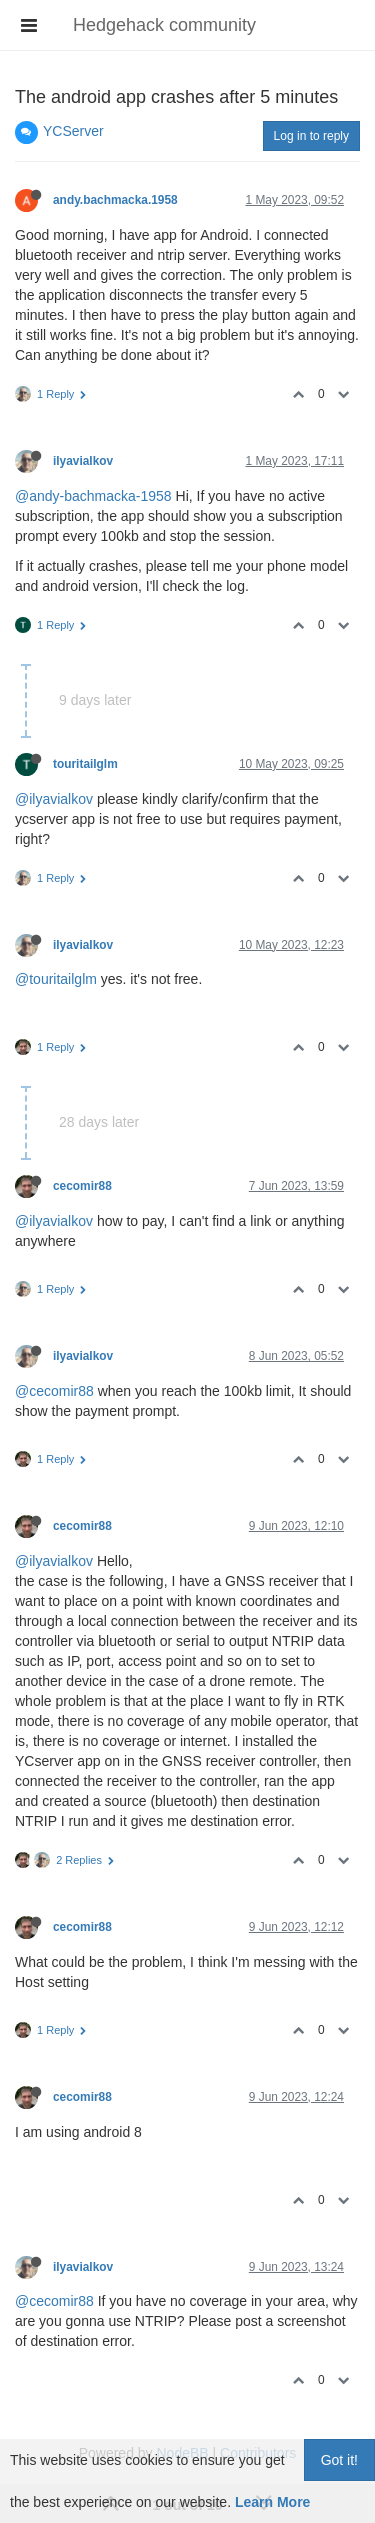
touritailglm (85, 764)
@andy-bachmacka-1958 (93, 496)
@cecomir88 (54, 1391)
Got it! (339, 2460)
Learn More (272, 2502)
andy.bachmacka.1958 (115, 200)
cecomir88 (82, 1186)
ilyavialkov (83, 461)
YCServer (73, 131)
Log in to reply (311, 136)
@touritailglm (56, 979)
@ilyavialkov (54, 799)
